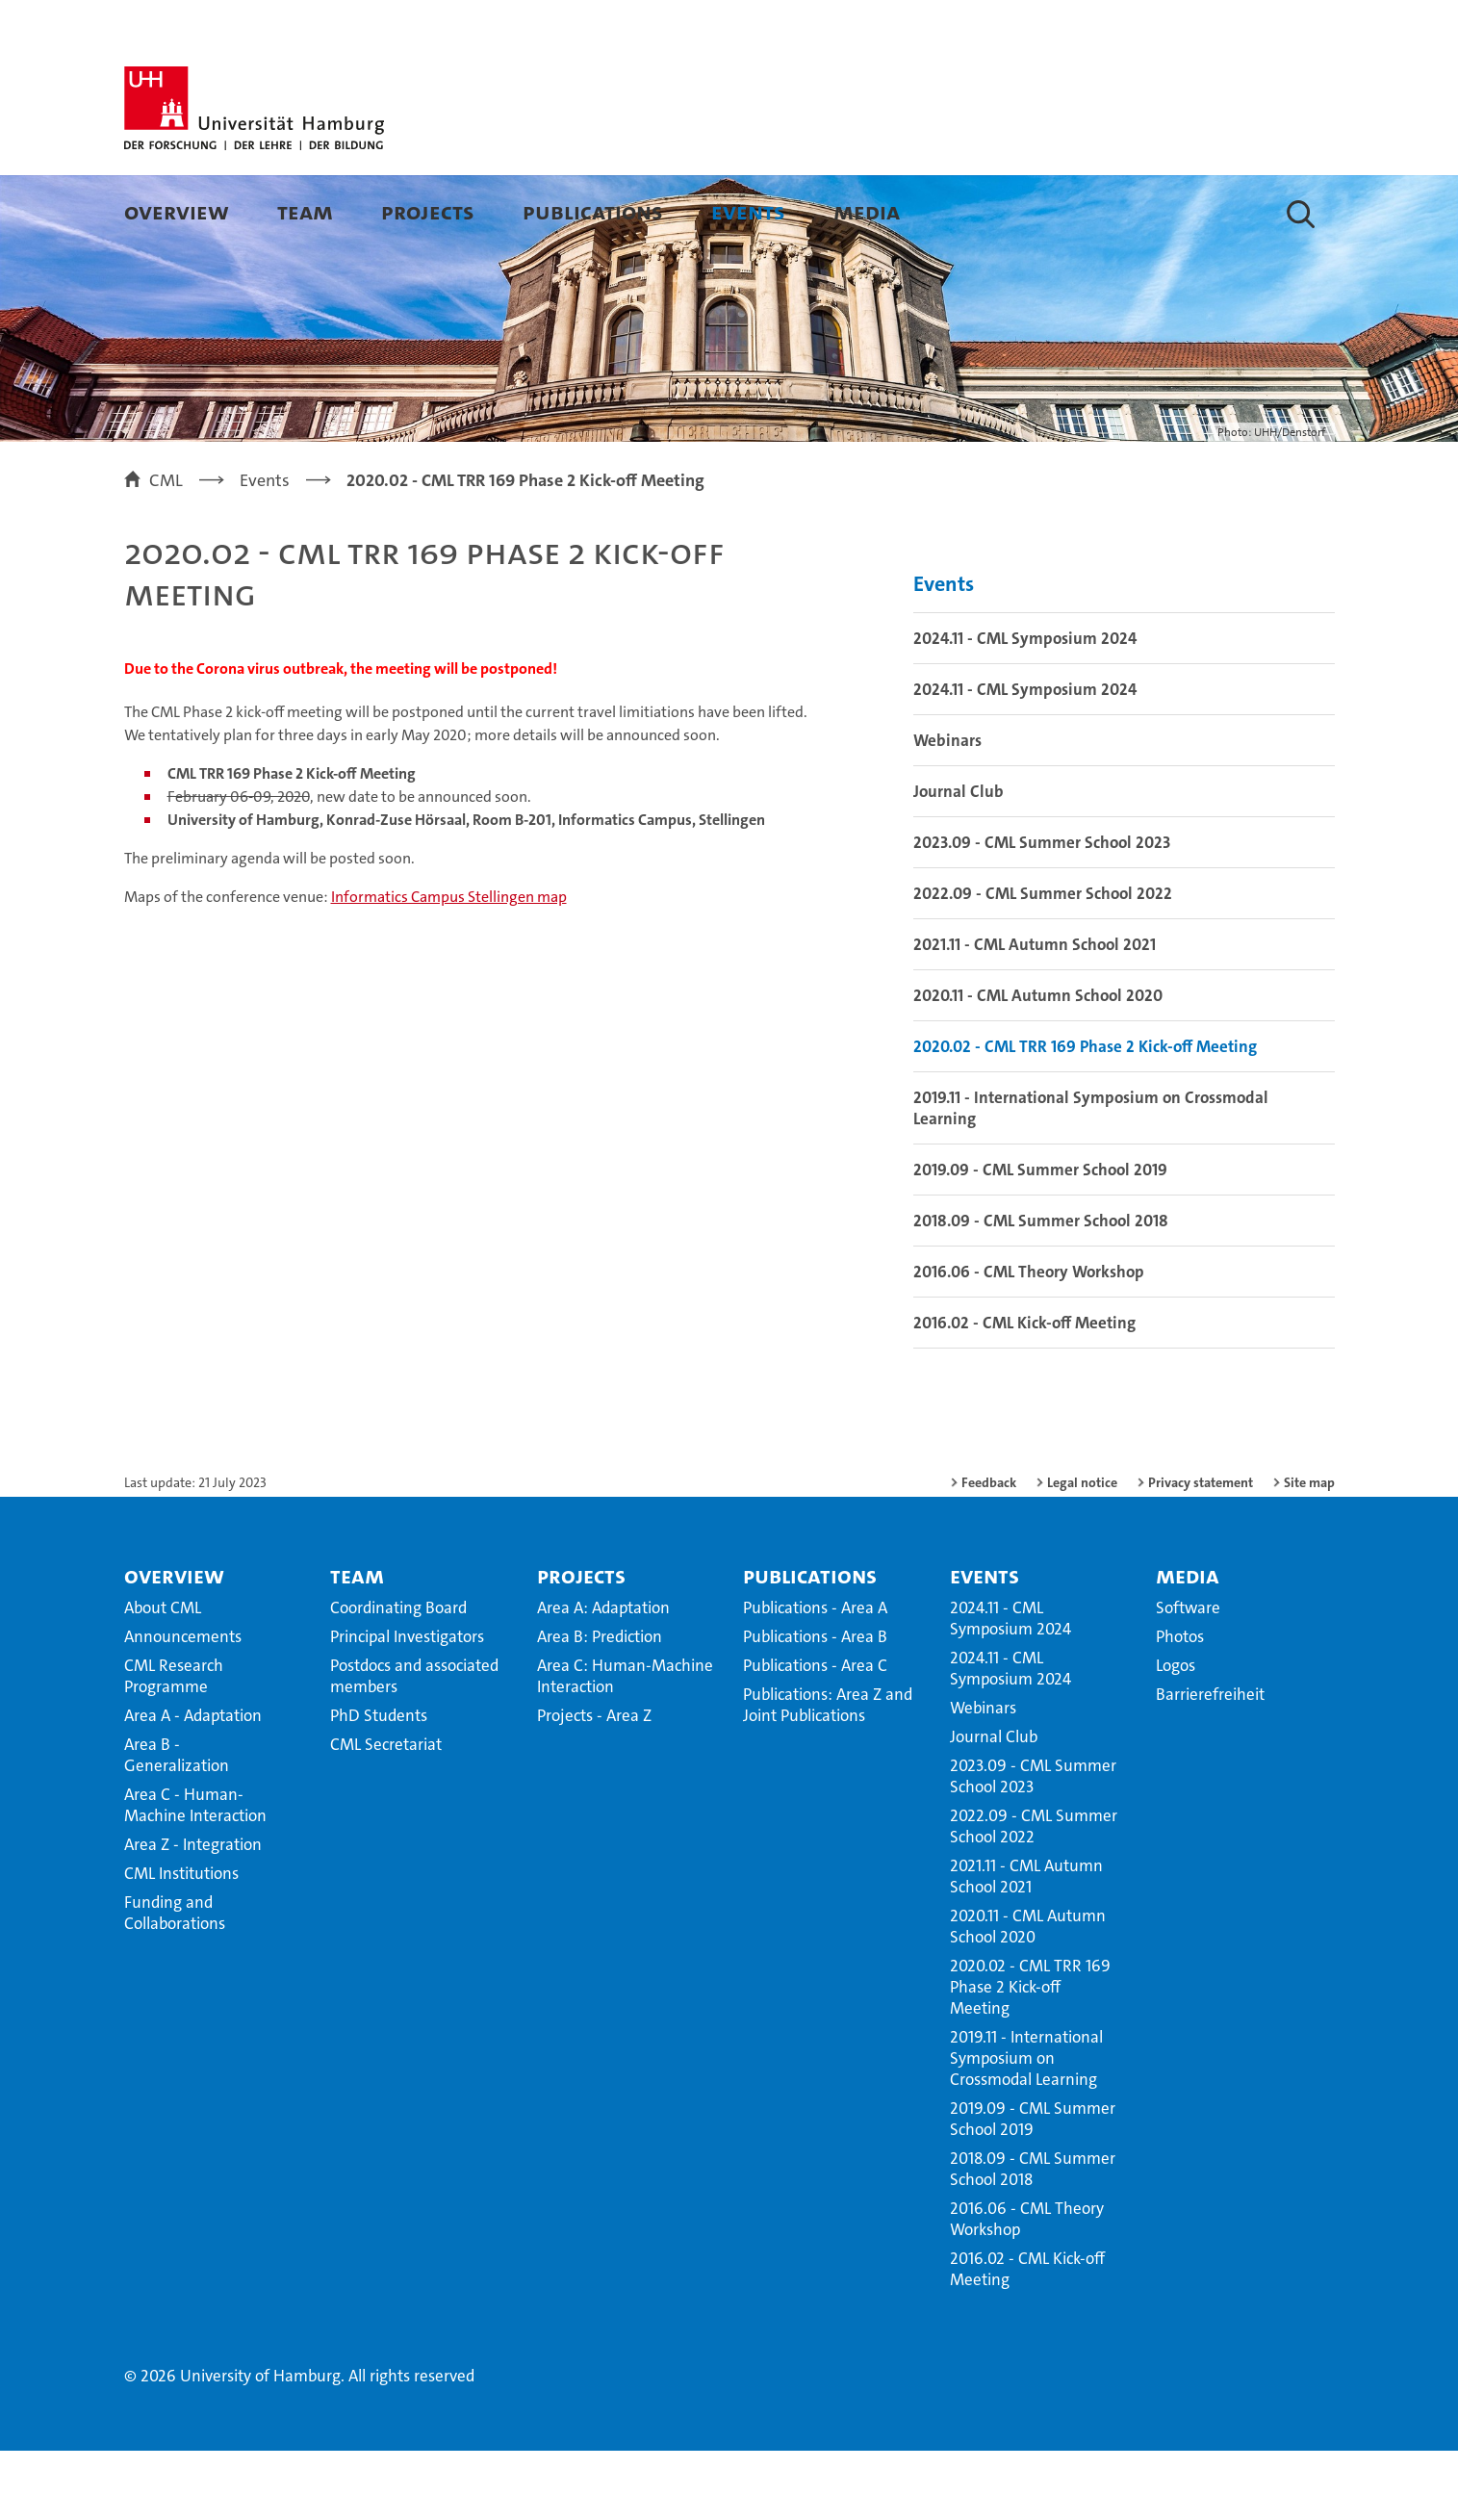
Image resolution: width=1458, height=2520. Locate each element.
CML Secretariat (386, 1813)
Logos (1175, 1734)
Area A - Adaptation (193, 1784)
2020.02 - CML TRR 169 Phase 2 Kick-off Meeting (1085, 1115)
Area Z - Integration (193, 1913)
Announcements (183, 1705)
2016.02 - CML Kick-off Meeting (1024, 1391)
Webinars (947, 809)
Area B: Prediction (599, 1705)
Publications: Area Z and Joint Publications (827, 1774)
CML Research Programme (173, 1745)
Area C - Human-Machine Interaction (195, 1874)
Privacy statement (1200, 1551)
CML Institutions (181, 1942)
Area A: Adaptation (603, 1676)
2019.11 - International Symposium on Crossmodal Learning (1090, 1177)
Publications (593, 211)
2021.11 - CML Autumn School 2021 (1034, 1013)
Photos (1180, 1705)
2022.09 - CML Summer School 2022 (1042, 962)
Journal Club (958, 860)
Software (1188, 1676)
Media (866, 211)
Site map (1309, 1551)
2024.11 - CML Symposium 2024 (1025, 707)
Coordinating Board (398, 1676)
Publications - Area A (815, 1676)
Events (748, 211)
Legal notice (1082, 1551)
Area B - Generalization (176, 1824)
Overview (176, 211)
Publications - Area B (815, 1705)
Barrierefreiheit (1210, 1763)
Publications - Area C (815, 1734)
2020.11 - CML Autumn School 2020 (1038, 1064)
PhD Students (378, 1784)
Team (305, 211)
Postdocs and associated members (414, 1745)
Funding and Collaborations (174, 1982)
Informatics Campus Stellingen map (449, 966)
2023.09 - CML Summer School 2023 (1041, 911)
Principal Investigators (407, 1705)
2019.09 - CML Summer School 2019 (1040, 1238)
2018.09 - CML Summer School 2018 (1040, 1289)
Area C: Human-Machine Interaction (625, 1745)
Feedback (988, 1551)
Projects (427, 211)
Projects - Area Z (594, 1784)
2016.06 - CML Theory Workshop (1028, 1340)
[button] (1300, 213)
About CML (162, 1676)
